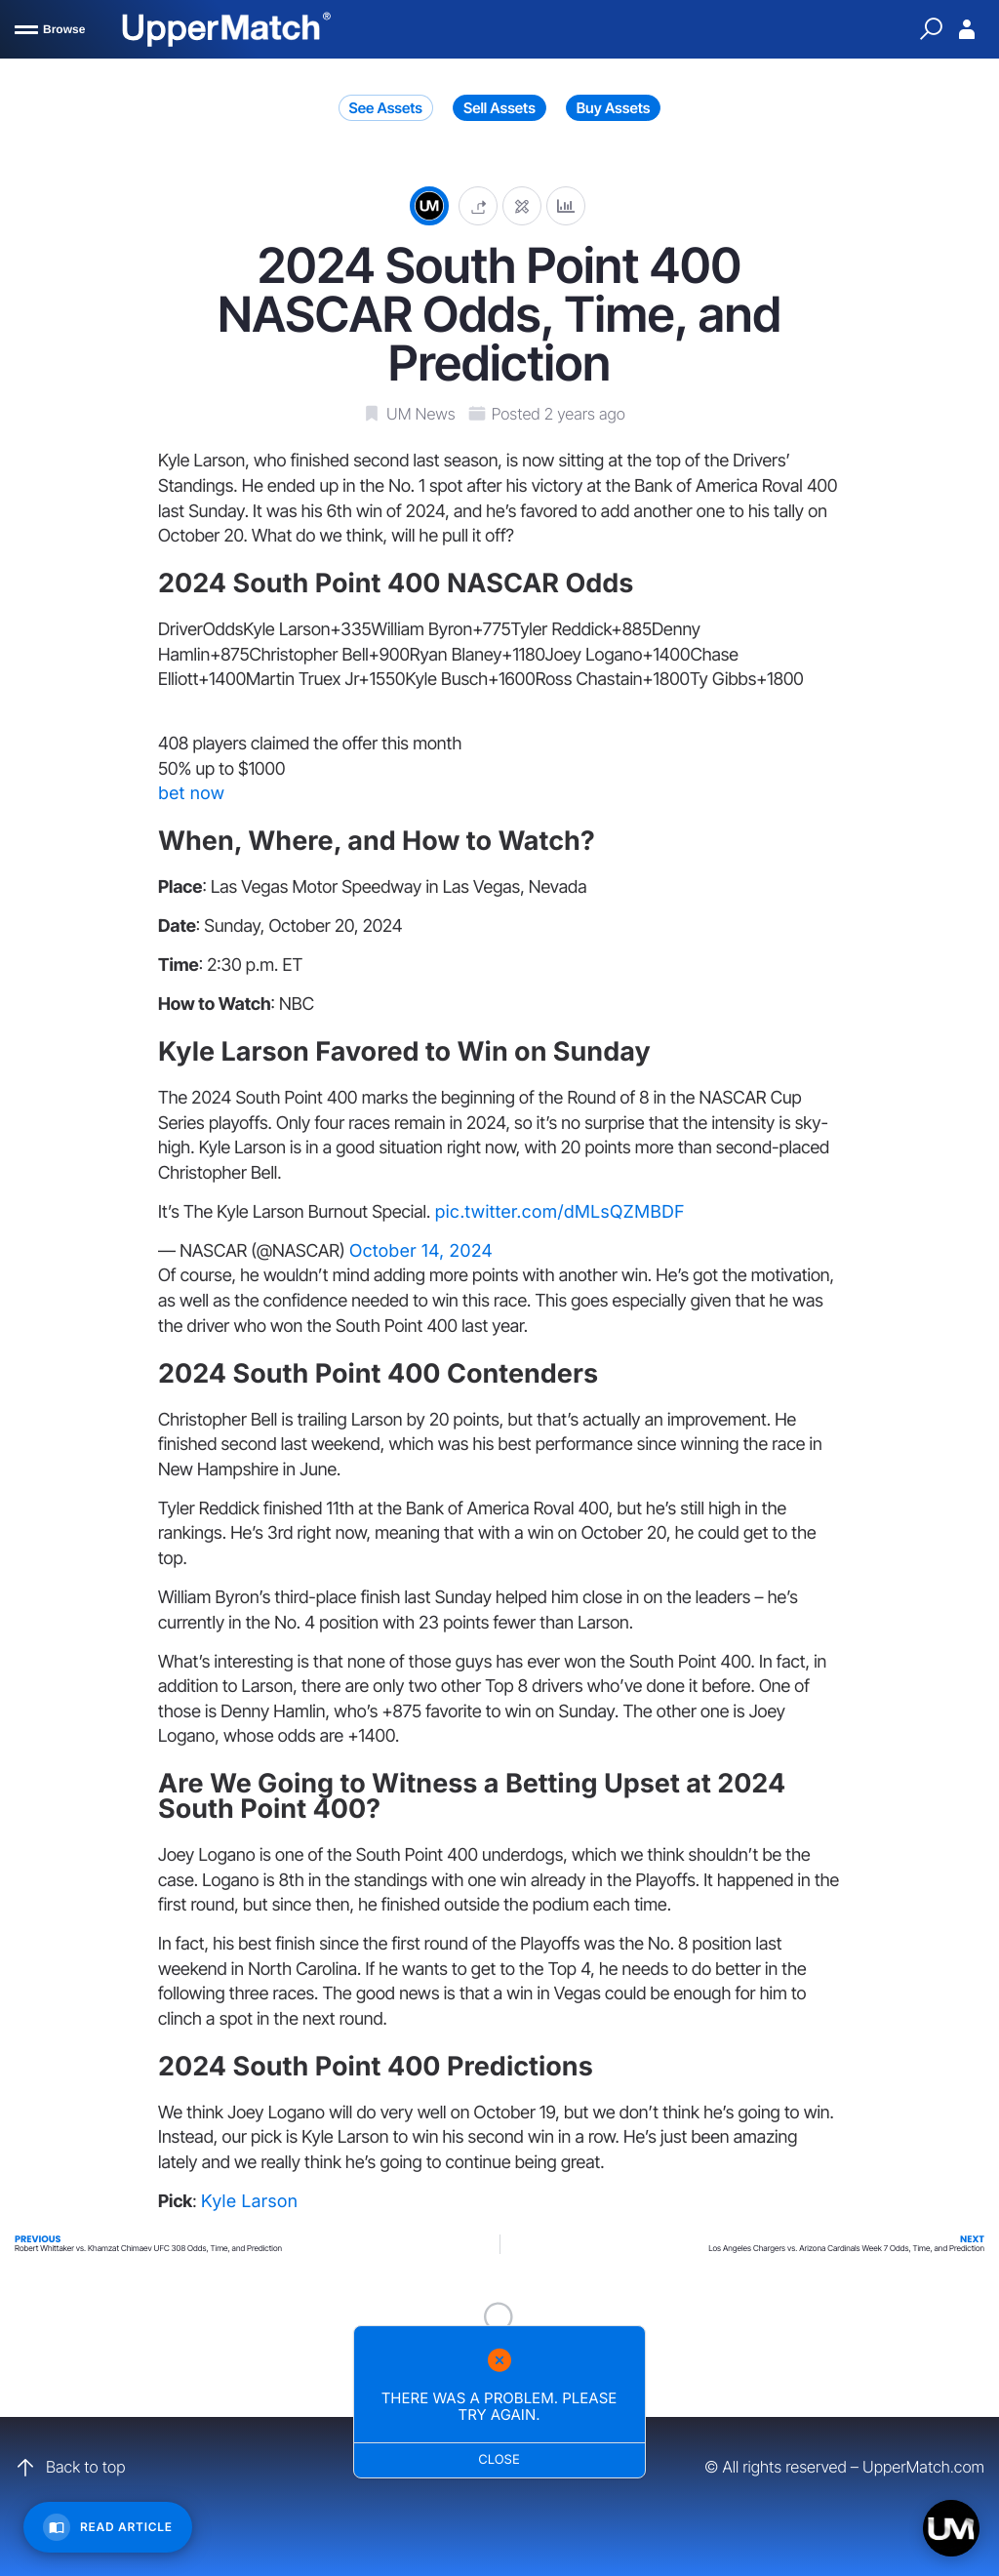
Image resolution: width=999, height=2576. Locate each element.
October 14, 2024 (421, 1251)
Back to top (70, 2467)
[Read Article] (107, 2527)
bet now (191, 794)
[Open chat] (951, 2528)
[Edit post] (521, 205)
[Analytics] (565, 205)
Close (500, 2460)
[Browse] (50, 29)
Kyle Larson (250, 2202)
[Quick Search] (930, 29)
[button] (478, 205)
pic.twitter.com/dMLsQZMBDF (559, 1212)
